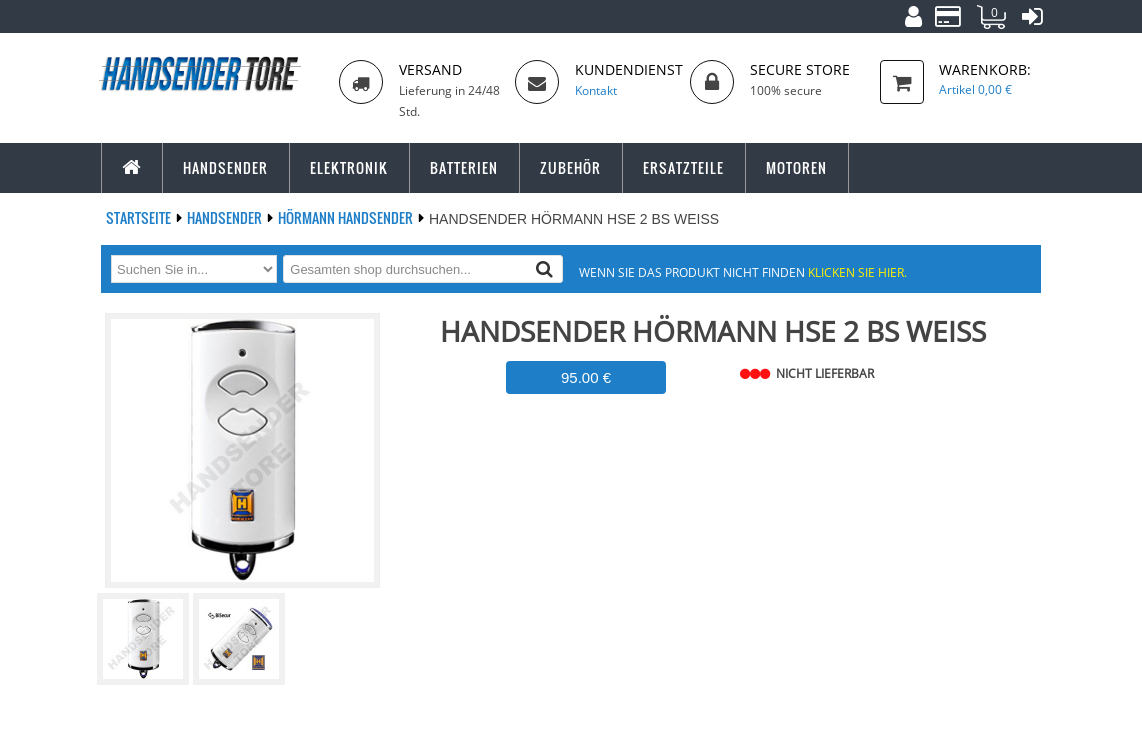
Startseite (140, 217)
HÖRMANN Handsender (347, 217)
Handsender (226, 217)
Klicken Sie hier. (857, 272)
